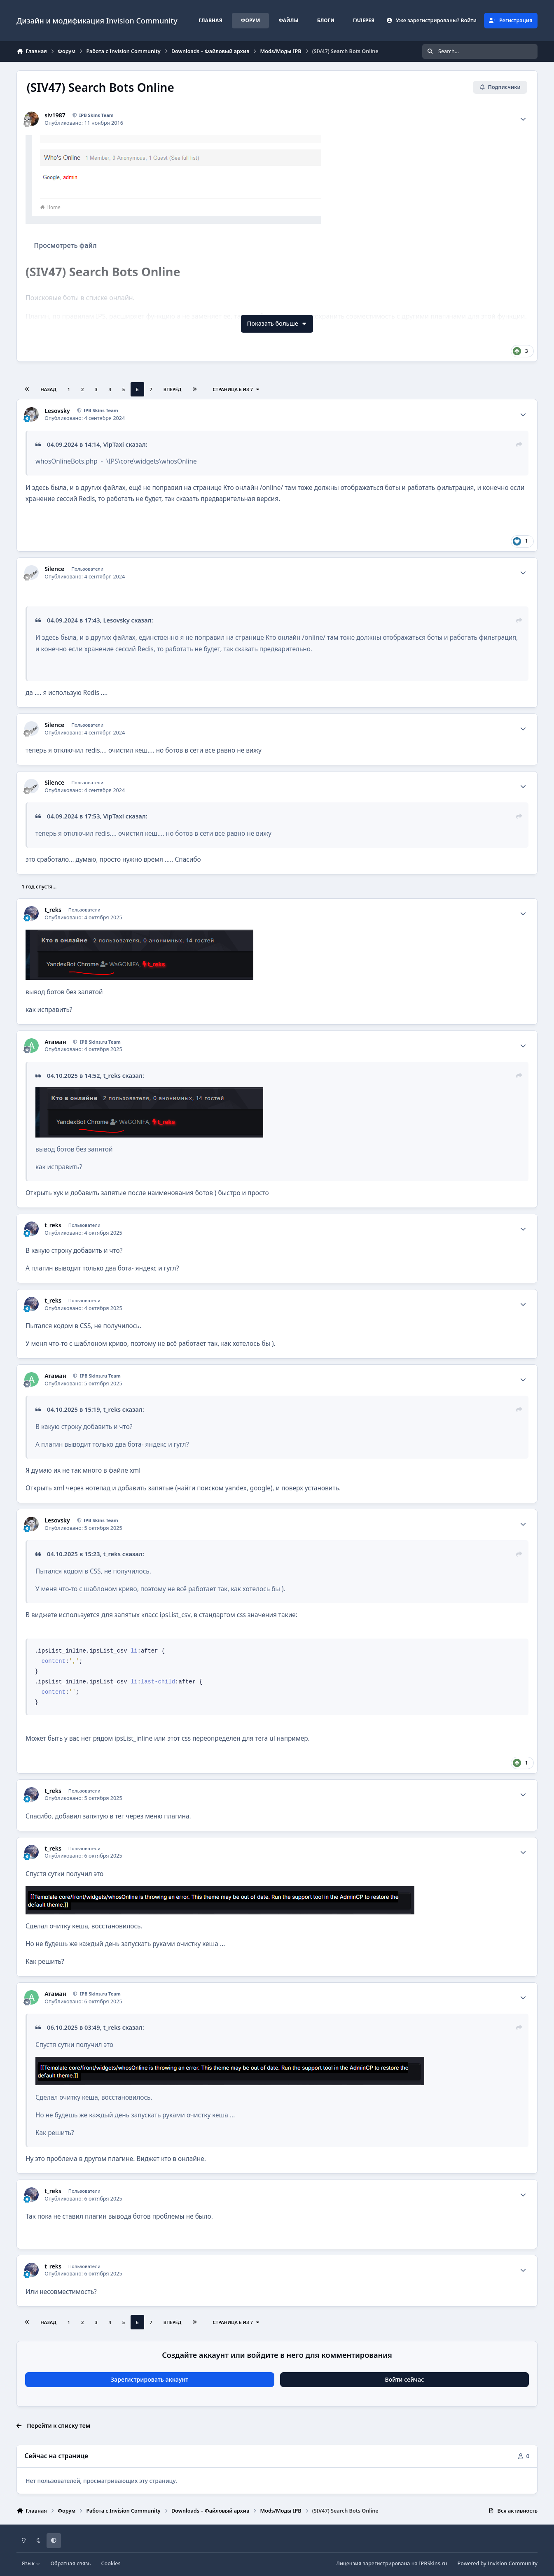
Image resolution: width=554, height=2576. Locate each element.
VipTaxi (113, 444)
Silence (54, 569)
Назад (48, 389)
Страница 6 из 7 (236, 389)
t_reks (52, 910)
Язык (31, 2563)
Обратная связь (70, 2563)
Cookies (111, 2563)
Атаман (55, 1042)
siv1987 (54, 115)
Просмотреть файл (65, 245)
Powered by (498, 2563)
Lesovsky (57, 411)
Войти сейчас (404, 2379)
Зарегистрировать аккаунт (149, 2379)
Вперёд (173, 389)
